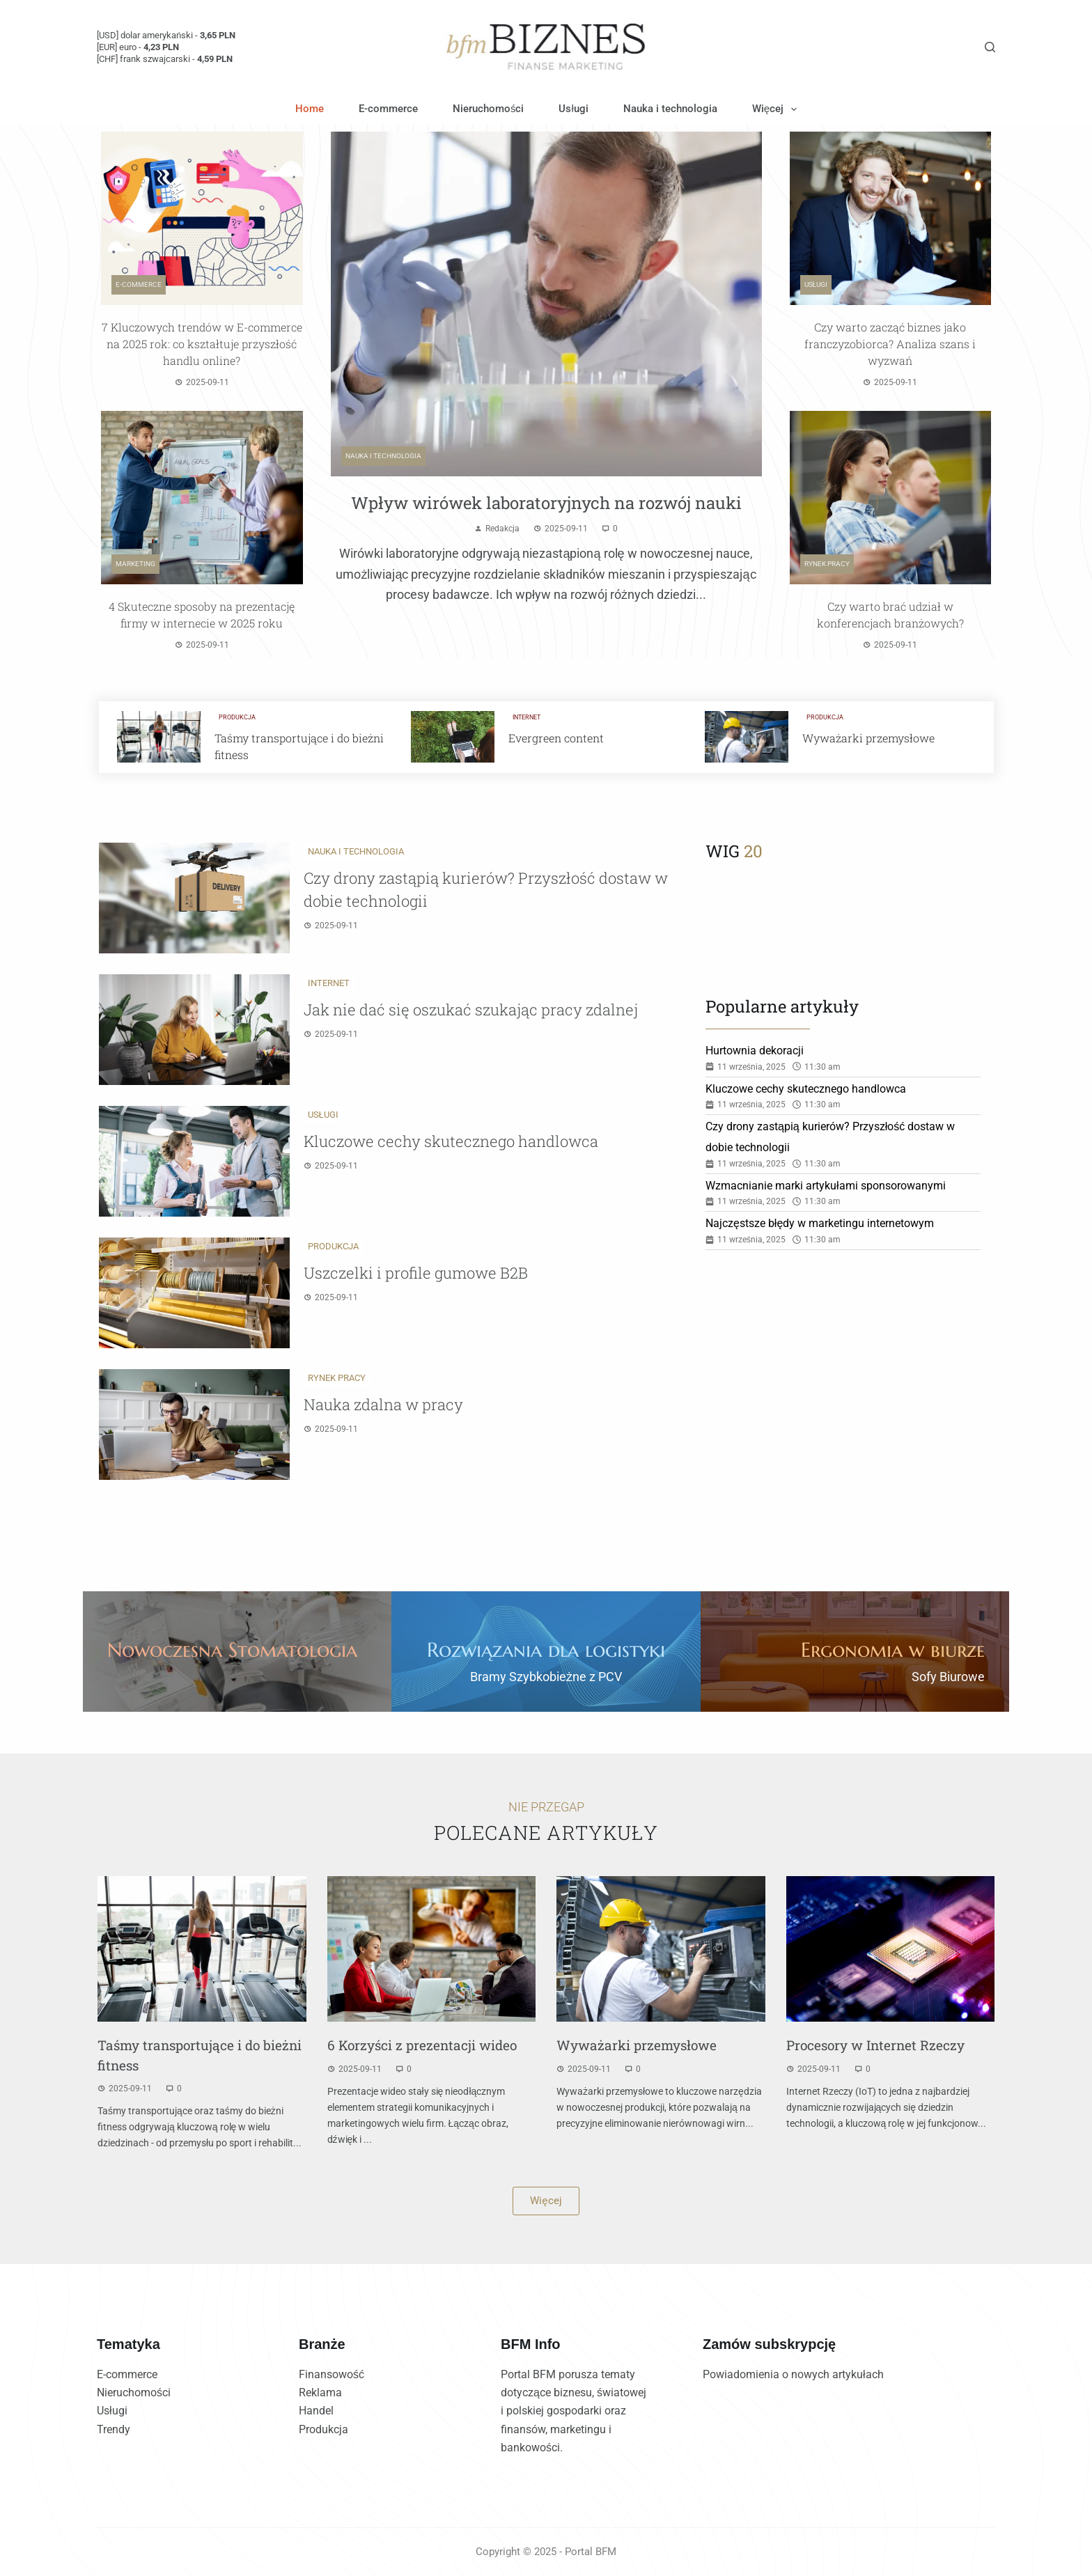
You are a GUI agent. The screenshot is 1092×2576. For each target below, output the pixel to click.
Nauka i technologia (670, 108)
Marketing (135, 564)
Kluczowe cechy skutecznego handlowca (451, 1141)
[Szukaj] (990, 47)
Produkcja (237, 717)
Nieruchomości (488, 108)
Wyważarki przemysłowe (868, 738)
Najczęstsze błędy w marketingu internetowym (819, 1223)
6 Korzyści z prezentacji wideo (422, 2045)
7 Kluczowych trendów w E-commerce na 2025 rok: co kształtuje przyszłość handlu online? (202, 344)
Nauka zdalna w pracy (383, 1404)
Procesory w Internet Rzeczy (875, 2045)
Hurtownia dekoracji (754, 1050)
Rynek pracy (827, 564)
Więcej (777, 109)
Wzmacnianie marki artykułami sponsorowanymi (825, 1185)
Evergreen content (556, 738)
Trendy (113, 2429)
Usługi (573, 108)
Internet (526, 717)
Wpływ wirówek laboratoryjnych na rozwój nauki (546, 503)
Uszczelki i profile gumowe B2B (416, 1273)
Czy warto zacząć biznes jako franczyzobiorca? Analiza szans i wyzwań (890, 344)
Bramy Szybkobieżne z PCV (546, 1676)
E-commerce (388, 108)
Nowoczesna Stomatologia (232, 1649)
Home (309, 108)
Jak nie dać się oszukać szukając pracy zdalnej (471, 1009)
